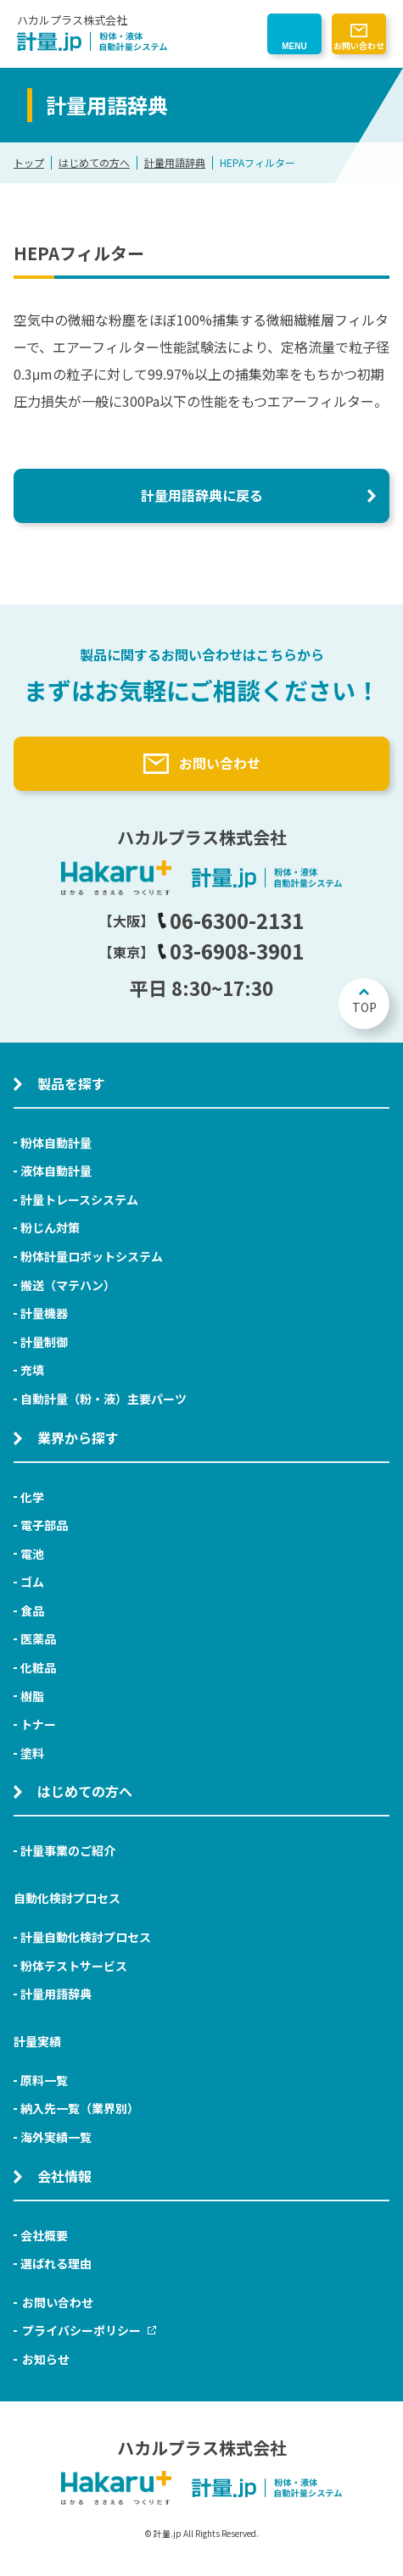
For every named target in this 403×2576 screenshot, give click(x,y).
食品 (32, 1610)
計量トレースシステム (79, 1199)
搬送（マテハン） (67, 1285)
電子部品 (44, 1524)
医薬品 (38, 1638)
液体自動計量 (56, 1170)
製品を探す (71, 1083)
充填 (32, 1369)
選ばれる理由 (56, 2263)
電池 (32, 1553)
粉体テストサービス (73, 1965)
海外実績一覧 (56, 2136)
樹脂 (32, 1696)
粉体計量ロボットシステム (91, 1256)
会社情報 (64, 2176)
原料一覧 (44, 2080)
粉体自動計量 (56, 1142)
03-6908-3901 (230, 950)
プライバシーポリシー (89, 2330)
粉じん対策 (50, 1227)
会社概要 (44, 2235)
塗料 (32, 1752)
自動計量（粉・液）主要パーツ (103, 1398)
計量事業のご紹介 (67, 1850)
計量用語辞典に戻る (202, 495)
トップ (29, 162)
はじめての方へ (94, 162)
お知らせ (46, 2359)
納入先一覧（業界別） (79, 2108)
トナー (38, 1724)
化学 (32, 1496)
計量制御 (44, 1341)
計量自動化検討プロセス (85, 1936)
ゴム (32, 1581)
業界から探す (78, 1437)
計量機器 (44, 1313)
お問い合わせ (358, 45)
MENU (294, 46)
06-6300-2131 (230, 920)
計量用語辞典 (174, 162)
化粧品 (38, 1667)
